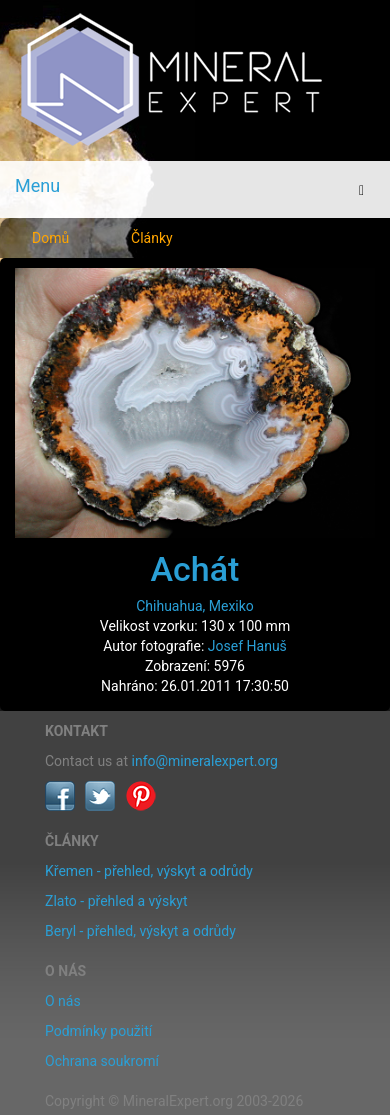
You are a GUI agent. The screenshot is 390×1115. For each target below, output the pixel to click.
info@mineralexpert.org (205, 761)
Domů (50, 238)
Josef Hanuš (247, 646)
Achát (195, 569)
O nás (63, 1001)
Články (152, 238)
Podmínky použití (98, 1031)
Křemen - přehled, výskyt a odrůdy (149, 871)
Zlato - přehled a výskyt (116, 901)
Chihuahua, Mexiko (195, 606)
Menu (37, 185)
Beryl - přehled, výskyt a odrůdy (140, 931)
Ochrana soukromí (102, 1061)
